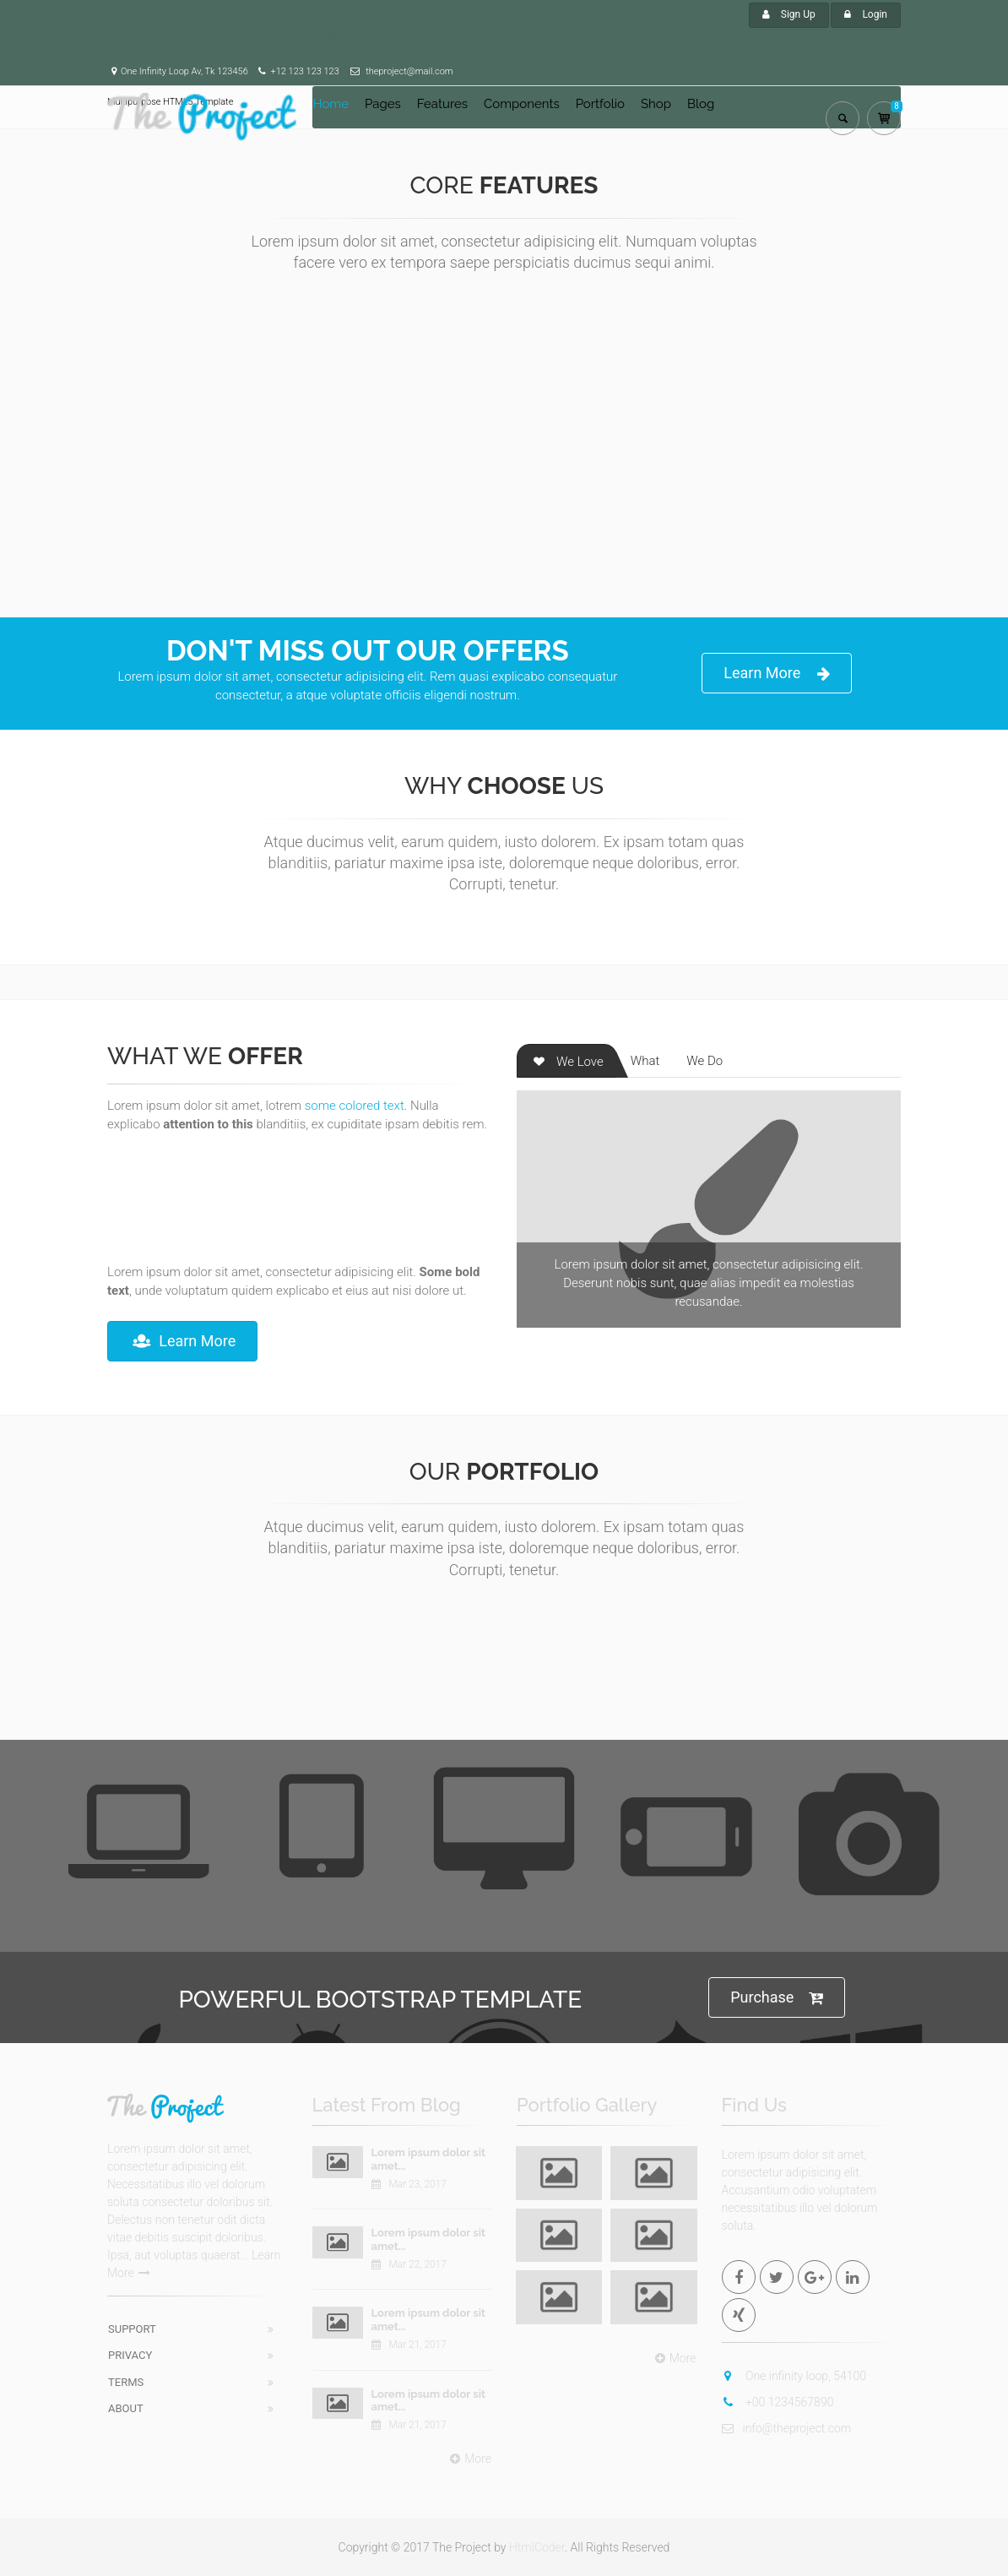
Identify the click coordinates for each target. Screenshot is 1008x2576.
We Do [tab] (704, 1060)
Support (132, 2329)
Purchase (776, 1998)
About (126, 2408)
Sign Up (789, 14)
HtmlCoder (537, 2547)
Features (442, 103)
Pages (383, 103)
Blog (700, 103)
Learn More (776, 673)
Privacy (130, 2355)
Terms (126, 2382)
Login (865, 14)
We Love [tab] (567, 1061)
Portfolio (600, 103)
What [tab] (645, 1060)
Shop (656, 103)
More (468, 2458)
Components (522, 103)
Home (331, 103)
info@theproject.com (787, 2428)
